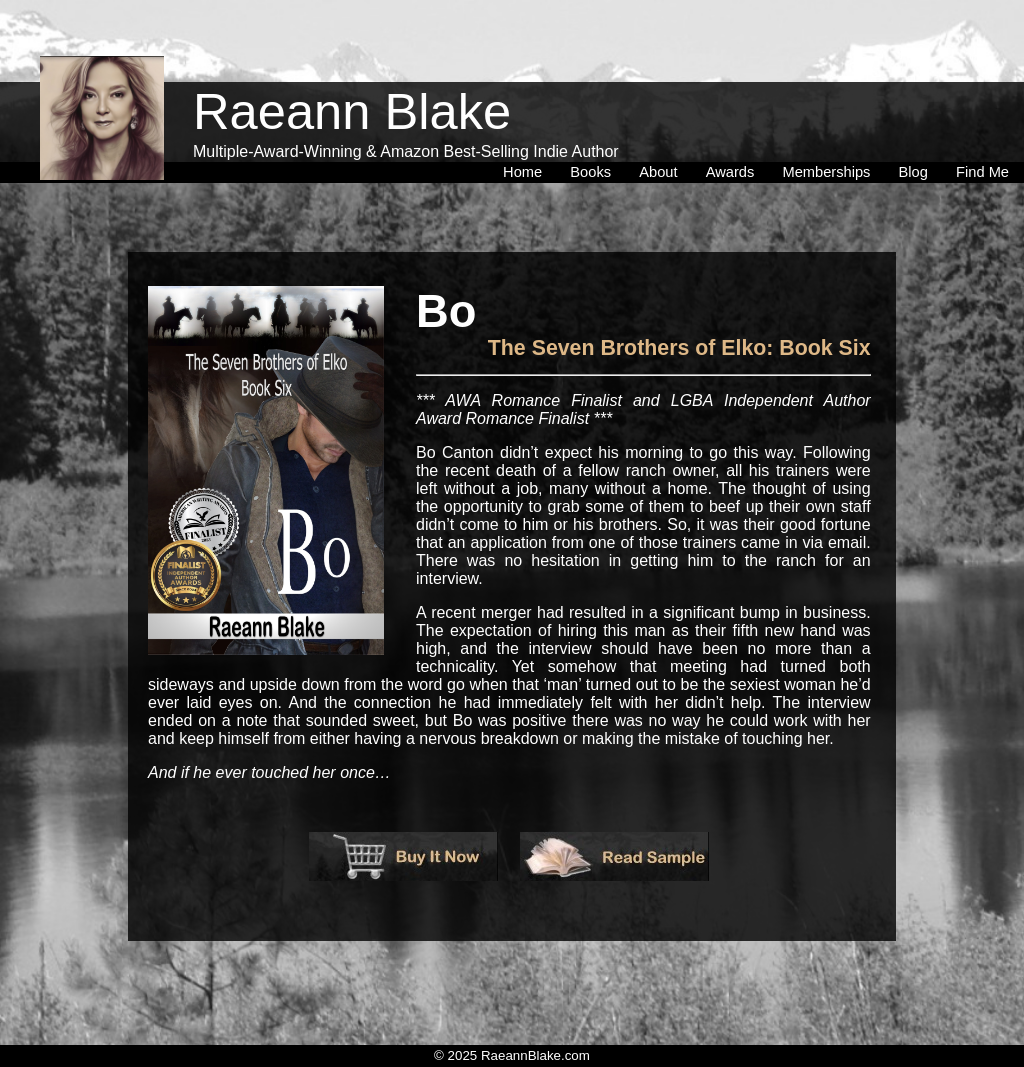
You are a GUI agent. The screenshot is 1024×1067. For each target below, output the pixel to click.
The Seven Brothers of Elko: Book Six (679, 348)
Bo (446, 312)
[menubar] (756, 129)
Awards (734, 129)
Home (526, 129)
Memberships (830, 129)
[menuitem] (526, 129)
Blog (917, 129)
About (662, 129)
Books (594, 129)
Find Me (982, 129)
